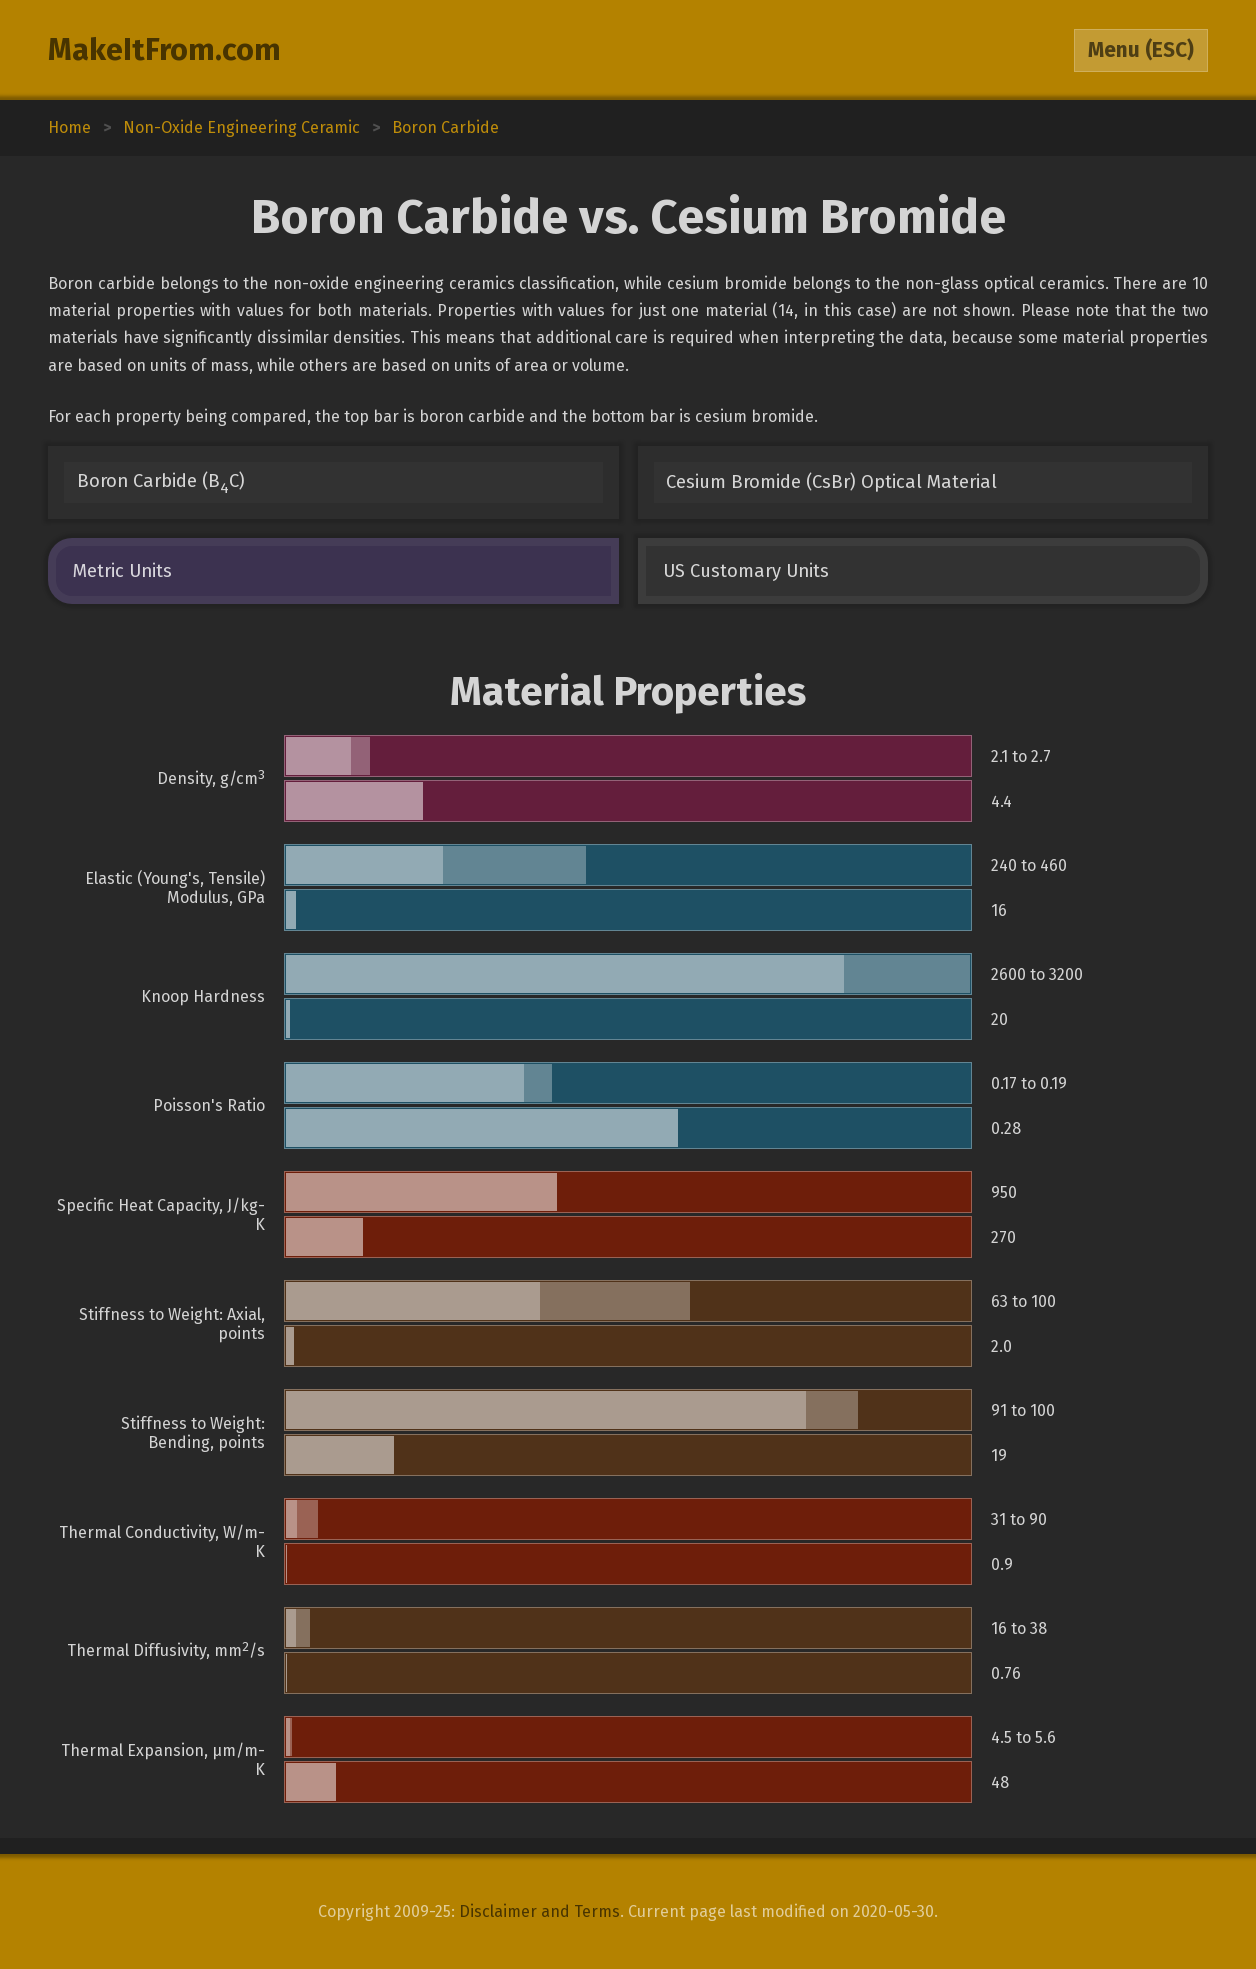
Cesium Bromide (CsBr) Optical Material (831, 482)
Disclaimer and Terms (539, 1911)
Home (69, 127)
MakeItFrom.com (164, 50)
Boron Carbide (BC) (161, 483)
